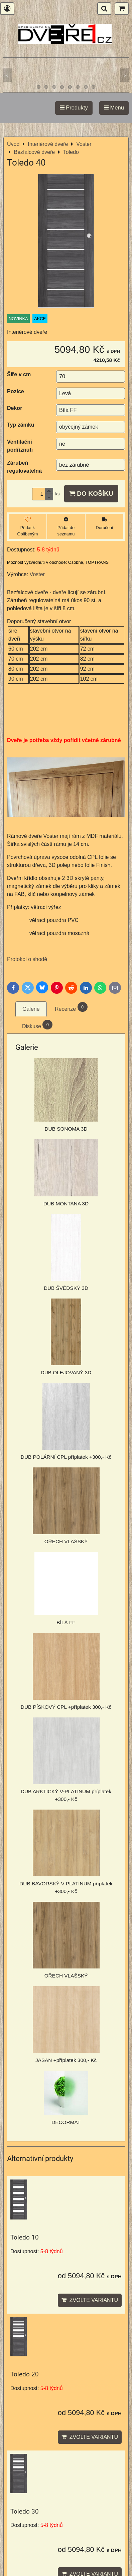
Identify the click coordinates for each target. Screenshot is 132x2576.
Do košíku (91, 493)
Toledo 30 (24, 2511)
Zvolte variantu (89, 2300)
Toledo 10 (24, 2237)
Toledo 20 (24, 2374)
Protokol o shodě (27, 959)
